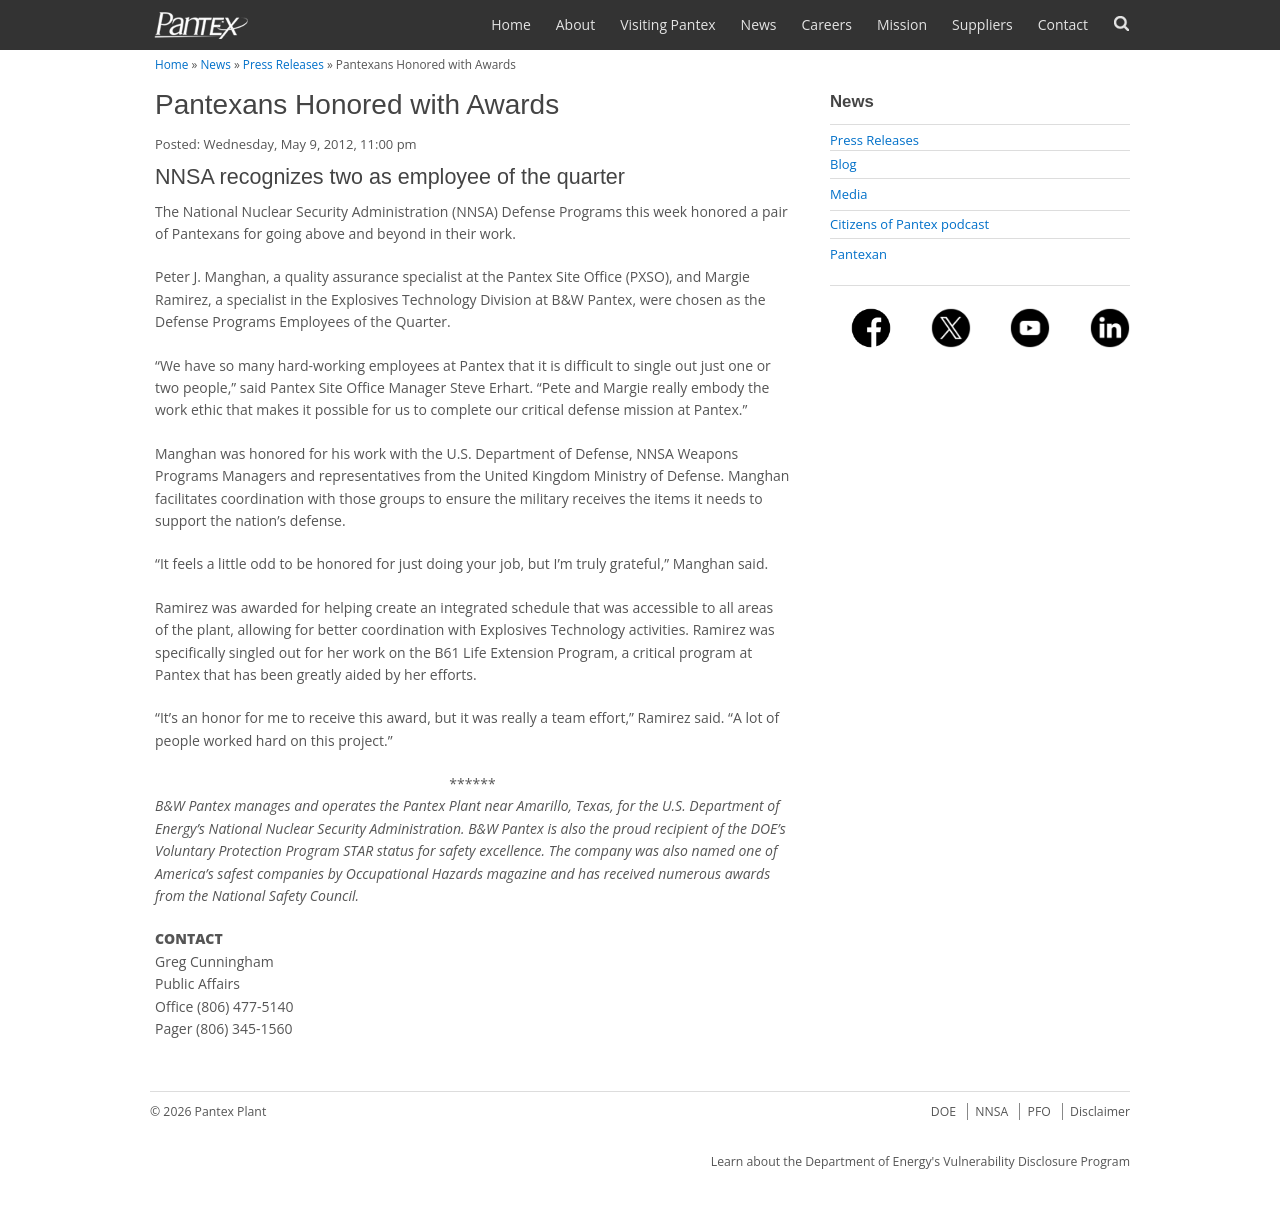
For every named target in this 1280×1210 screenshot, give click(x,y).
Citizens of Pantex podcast (909, 224)
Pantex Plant (231, 1111)
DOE (943, 1111)
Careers (827, 24)
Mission (902, 24)
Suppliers (982, 24)
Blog (843, 164)
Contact (1063, 24)
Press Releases (283, 64)
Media (848, 194)
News (759, 24)
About (575, 24)
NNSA (991, 1111)
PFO (1039, 1111)
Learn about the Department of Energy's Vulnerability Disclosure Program (920, 1161)
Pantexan (858, 254)
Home (511, 24)
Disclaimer (1100, 1111)
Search (1121, 23)
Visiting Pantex (667, 24)
